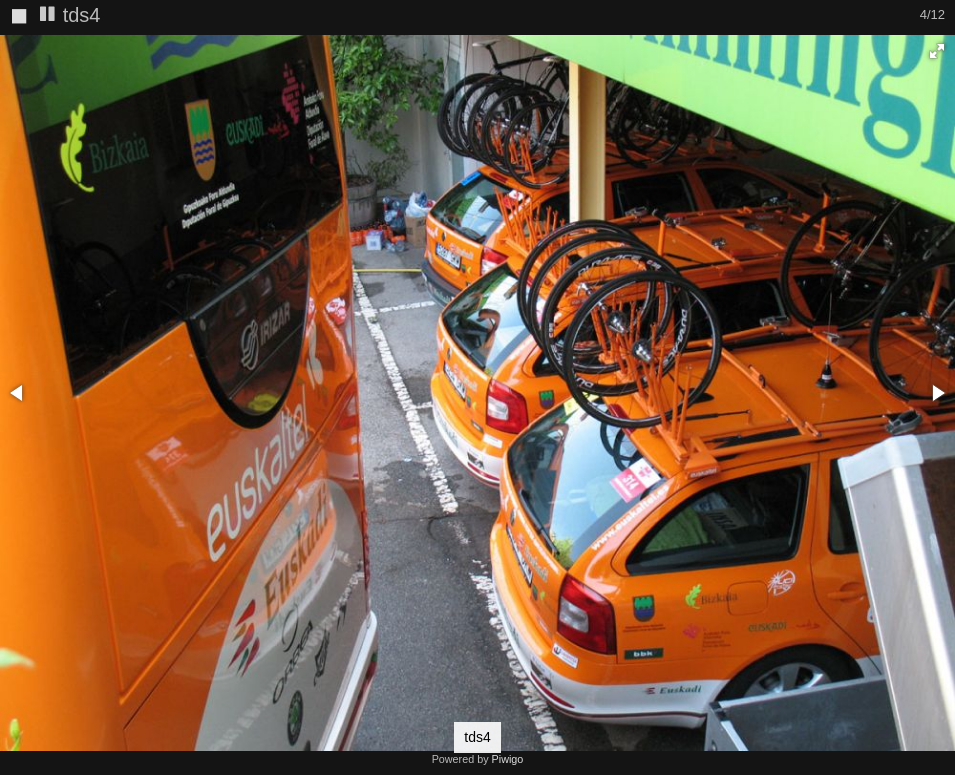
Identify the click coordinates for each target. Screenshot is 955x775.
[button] (937, 51)
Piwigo (508, 759)
